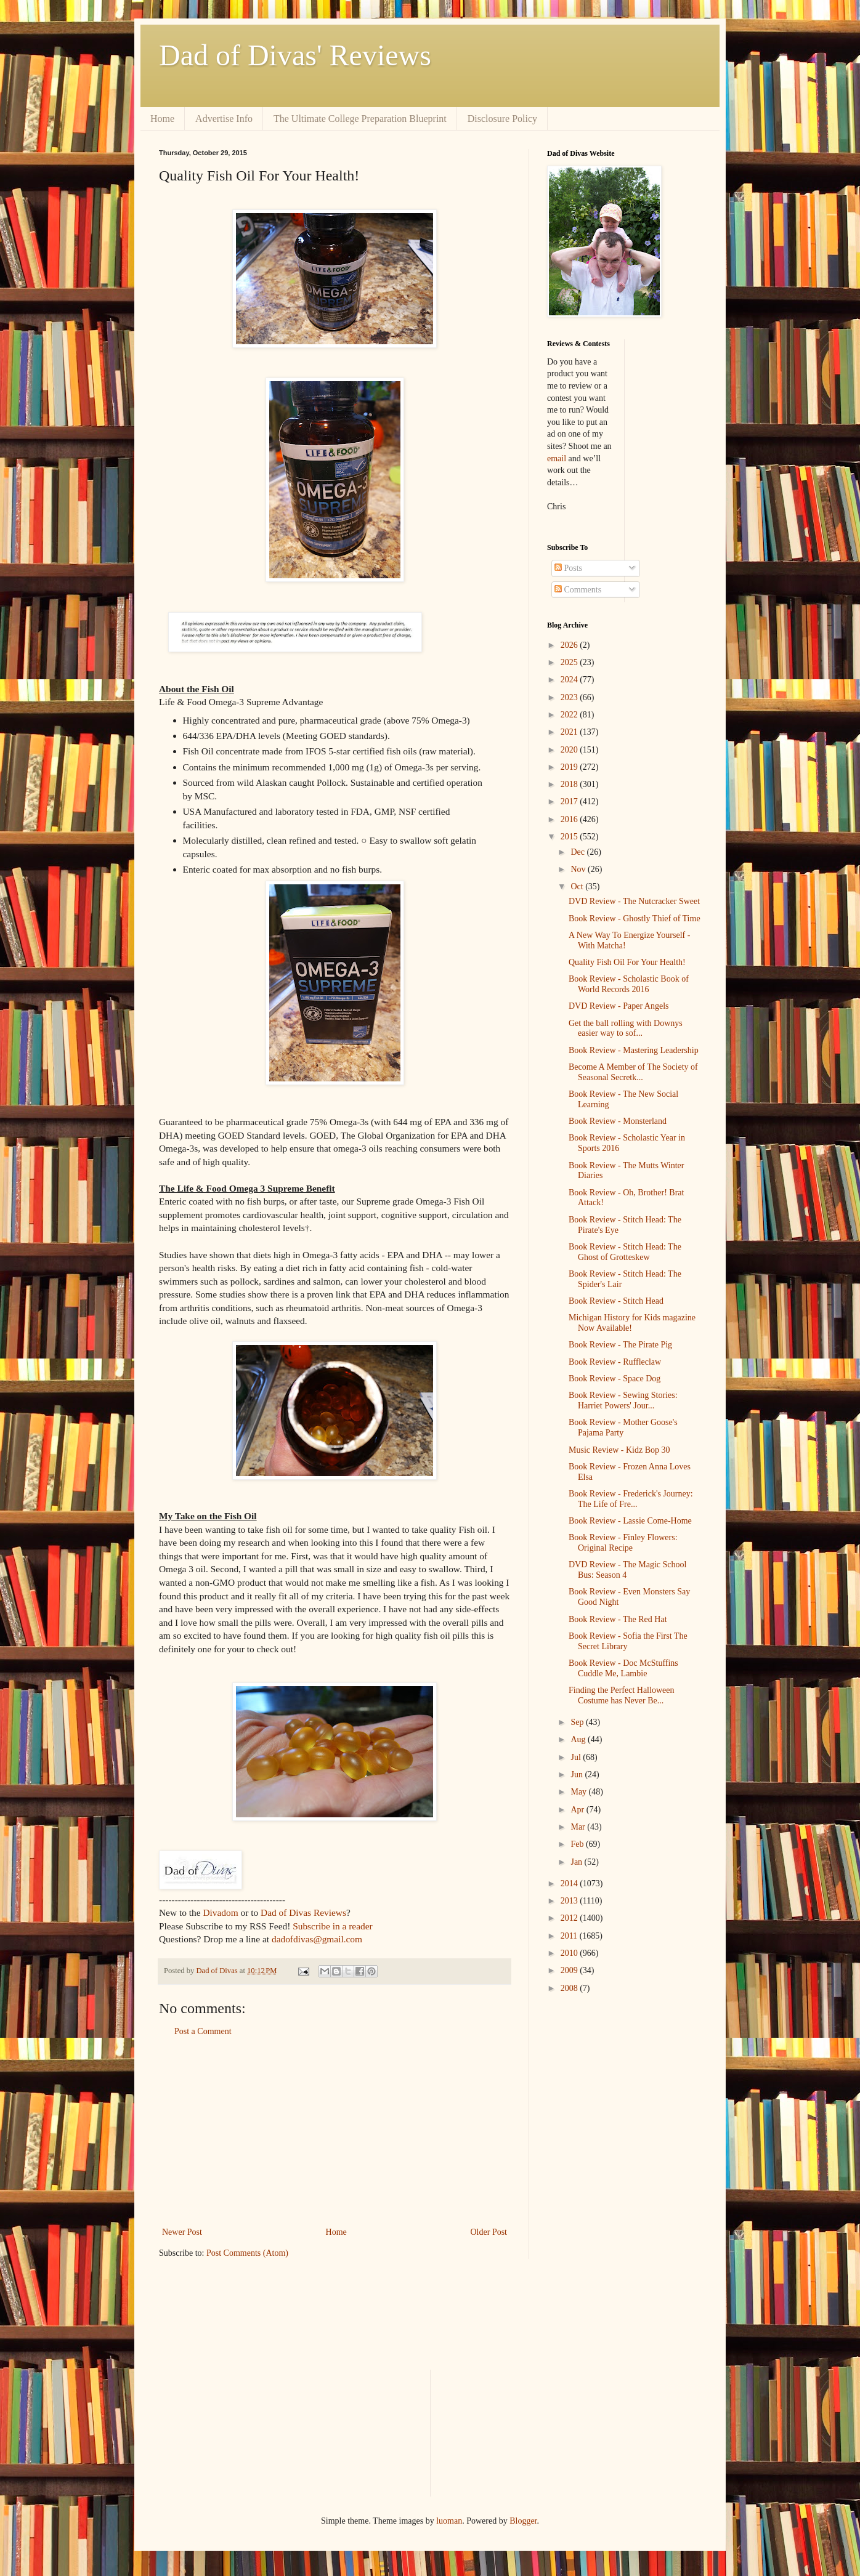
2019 (570, 767)
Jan (577, 1862)
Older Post (489, 2232)
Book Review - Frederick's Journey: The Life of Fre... (631, 1499)
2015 (570, 836)
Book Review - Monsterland (618, 1121)
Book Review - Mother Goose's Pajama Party (623, 1427)
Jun (577, 1774)
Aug (579, 1739)
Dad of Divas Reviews (303, 1912)
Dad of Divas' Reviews (295, 55)
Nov (579, 869)
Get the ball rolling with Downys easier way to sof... (626, 1028)
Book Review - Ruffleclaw (615, 1362)
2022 (570, 714)
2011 (570, 1935)
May (579, 1791)
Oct (577, 886)
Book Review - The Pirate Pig (620, 1344)
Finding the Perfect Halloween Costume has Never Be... (621, 1695)
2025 (570, 662)
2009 (570, 1970)
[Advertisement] (334, 2132)
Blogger (523, 2521)
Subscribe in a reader (332, 1926)
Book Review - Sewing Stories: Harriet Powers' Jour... (623, 1400)
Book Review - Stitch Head (616, 1301)
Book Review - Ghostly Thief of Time (634, 918)
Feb (578, 1844)
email (556, 458)
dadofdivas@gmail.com (317, 1939)
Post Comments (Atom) (247, 2253)
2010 (570, 1953)
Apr (578, 1809)
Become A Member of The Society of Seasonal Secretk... (633, 1072)
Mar (578, 1826)
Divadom (220, 1912)
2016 (570, 819)
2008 (570, 1988)
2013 (570, 1900)
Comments (577, 589)
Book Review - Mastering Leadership (634, 1050)
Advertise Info (224, 118)
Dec (578, 852)
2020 (570, 749)
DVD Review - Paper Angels (619, 1006)
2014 (570, 1883)
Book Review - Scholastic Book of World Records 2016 (629, 984)
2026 (570, 645)
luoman (449, 2521)
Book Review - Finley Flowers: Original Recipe (623, 1542)
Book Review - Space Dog (614, 1378)
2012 (570, 1918)
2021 (570, 732)
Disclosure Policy (502, 118)
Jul (576, 1757)
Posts (568, 568)
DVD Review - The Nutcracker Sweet (634, 901)
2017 (570, 801)
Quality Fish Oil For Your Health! (627, 962)
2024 (570, 679)
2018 (570, 784)
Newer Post (182, 2232)
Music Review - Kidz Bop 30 (619, 1450)
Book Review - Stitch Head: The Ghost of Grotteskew (625, 1252)
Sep (578, 1722)
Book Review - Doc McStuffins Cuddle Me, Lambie (623, 1668)
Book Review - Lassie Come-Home (630, 1520)
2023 (570, 697)
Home (162, 118)
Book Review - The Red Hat (618, 1619)
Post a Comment (203, 2031)
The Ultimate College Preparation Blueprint (360, 118)
